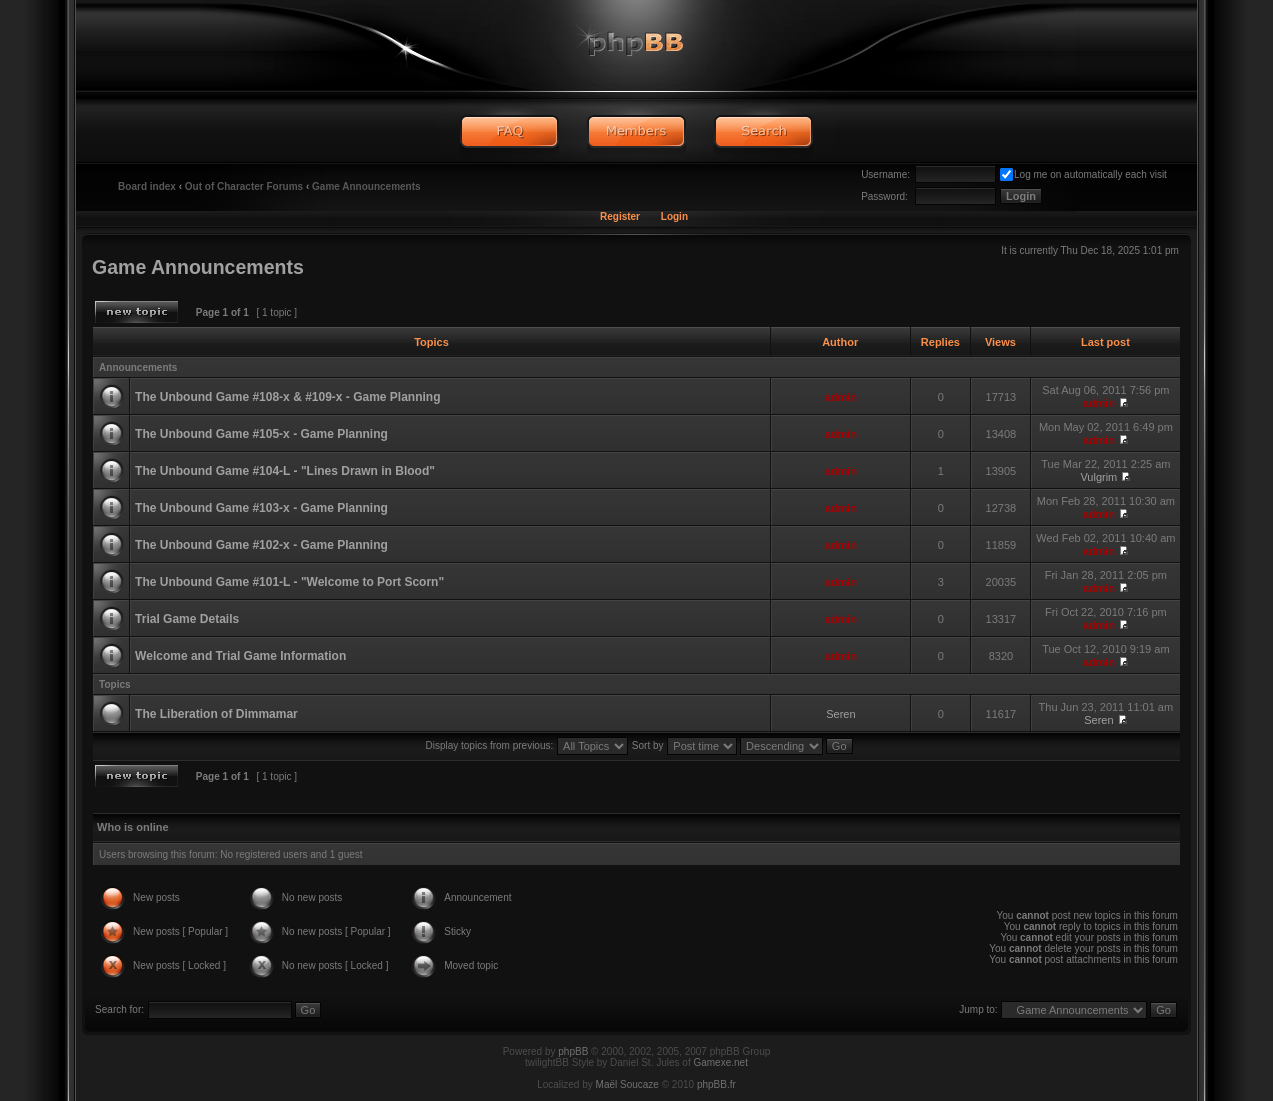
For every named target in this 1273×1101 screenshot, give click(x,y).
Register (620, 216)
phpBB (573, 1051)
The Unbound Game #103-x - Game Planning (261, 508)
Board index (147, 186)
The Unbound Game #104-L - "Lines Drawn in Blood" (285, 471)
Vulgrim (1098, 477)
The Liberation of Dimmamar (216, 714)
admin (841, 397)
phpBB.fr (716, 1084)
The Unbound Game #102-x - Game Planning (261, 545)
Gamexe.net (720, 1062)
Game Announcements (366, 186)
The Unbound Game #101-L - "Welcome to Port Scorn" (289, 582)
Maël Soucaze (627, 1084)
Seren (840, 714)
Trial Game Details (187, 619)
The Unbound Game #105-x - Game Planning (261, 434)
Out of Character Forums (244, 186)
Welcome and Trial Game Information (240, 656)
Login (674, 216)
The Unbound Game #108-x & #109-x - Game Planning (287, 397)
